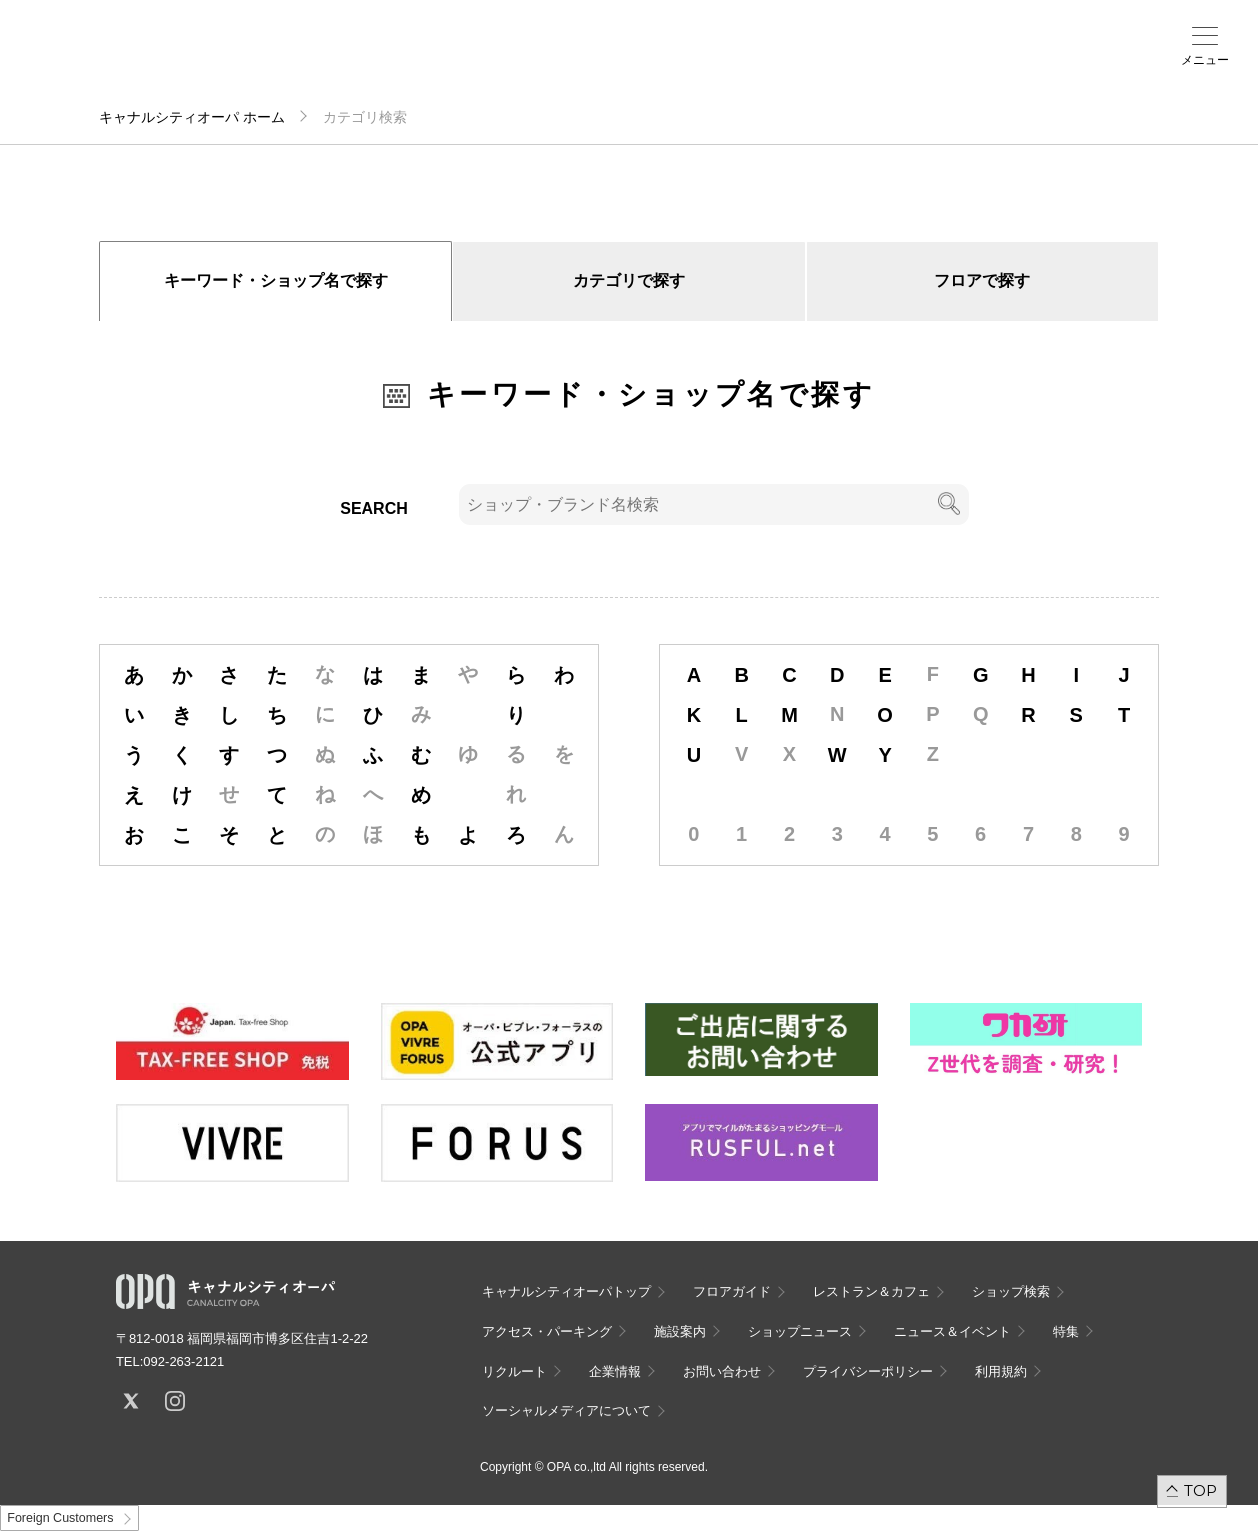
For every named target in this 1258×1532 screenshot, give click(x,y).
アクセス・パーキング (484, 67)
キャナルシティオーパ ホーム (192, 117)
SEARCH (374, 508)
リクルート (514, 1371)
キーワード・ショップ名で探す (276, 280)
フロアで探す (982, 280)
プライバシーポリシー (868, 1371)
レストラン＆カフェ (871, 1291)
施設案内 (550, 61)
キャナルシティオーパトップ (566, 1291)
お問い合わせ (722, 1371)
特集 (1066, 1331)
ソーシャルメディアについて (566, 1410)
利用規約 (1001, 1371)
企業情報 (615, 1371)
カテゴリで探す (629, 280)
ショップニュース (800, 1331)
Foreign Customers (60, 1518)
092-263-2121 (183, 1361)
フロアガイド (353, 61)
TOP (1200, 1490)
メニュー (1205, 60)
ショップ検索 (420, 61)
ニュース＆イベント (616, 67)
